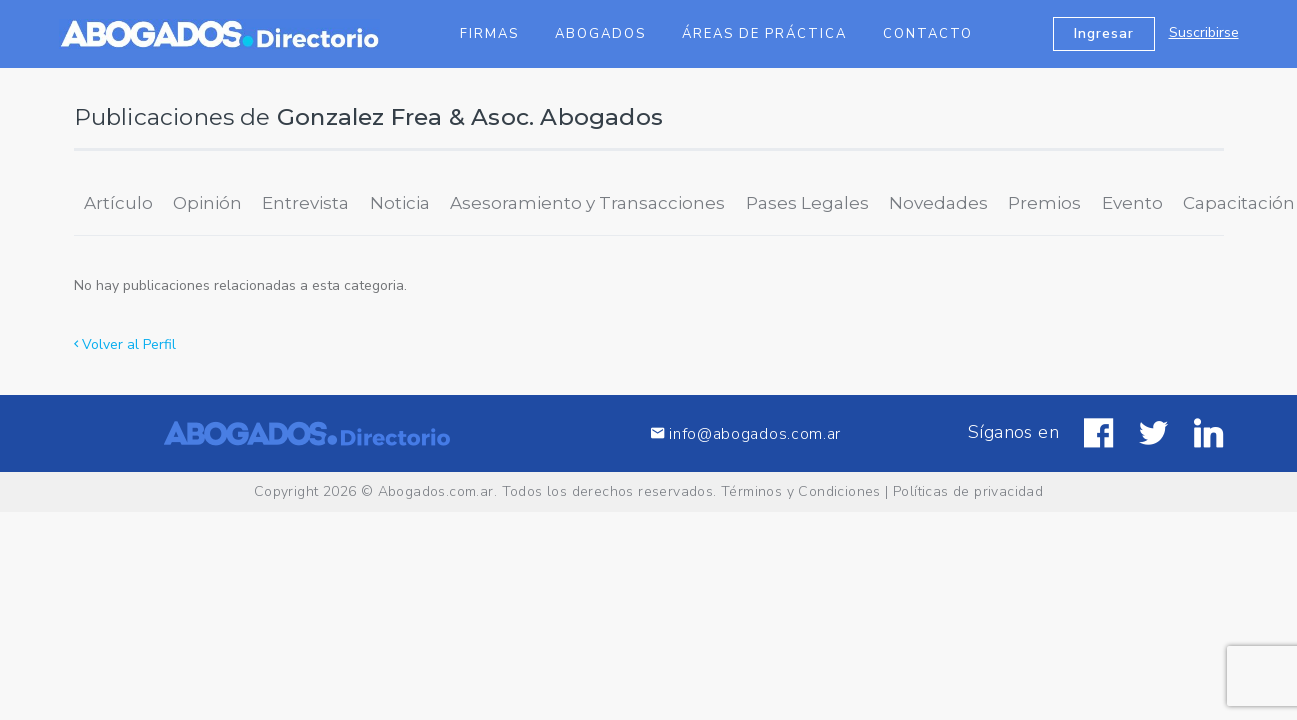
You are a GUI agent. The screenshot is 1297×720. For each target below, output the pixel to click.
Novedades (938, 203)
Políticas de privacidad (968, 491)
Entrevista (305, 203)
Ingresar (1104, 33)
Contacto (928, 34)
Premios (1044, 203)
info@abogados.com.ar (746, 433)
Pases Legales (807, 203)
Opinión (207, 203)
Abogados (600, 34)
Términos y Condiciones (801, 491)
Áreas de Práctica (764, 34)
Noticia (400, 203)
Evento (1132, 203)
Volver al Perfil (125, 344)
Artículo (118, 203)
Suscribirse (1204, 32)
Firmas (489, 34)
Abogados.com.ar (436, 491)
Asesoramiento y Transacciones (587, 203)
